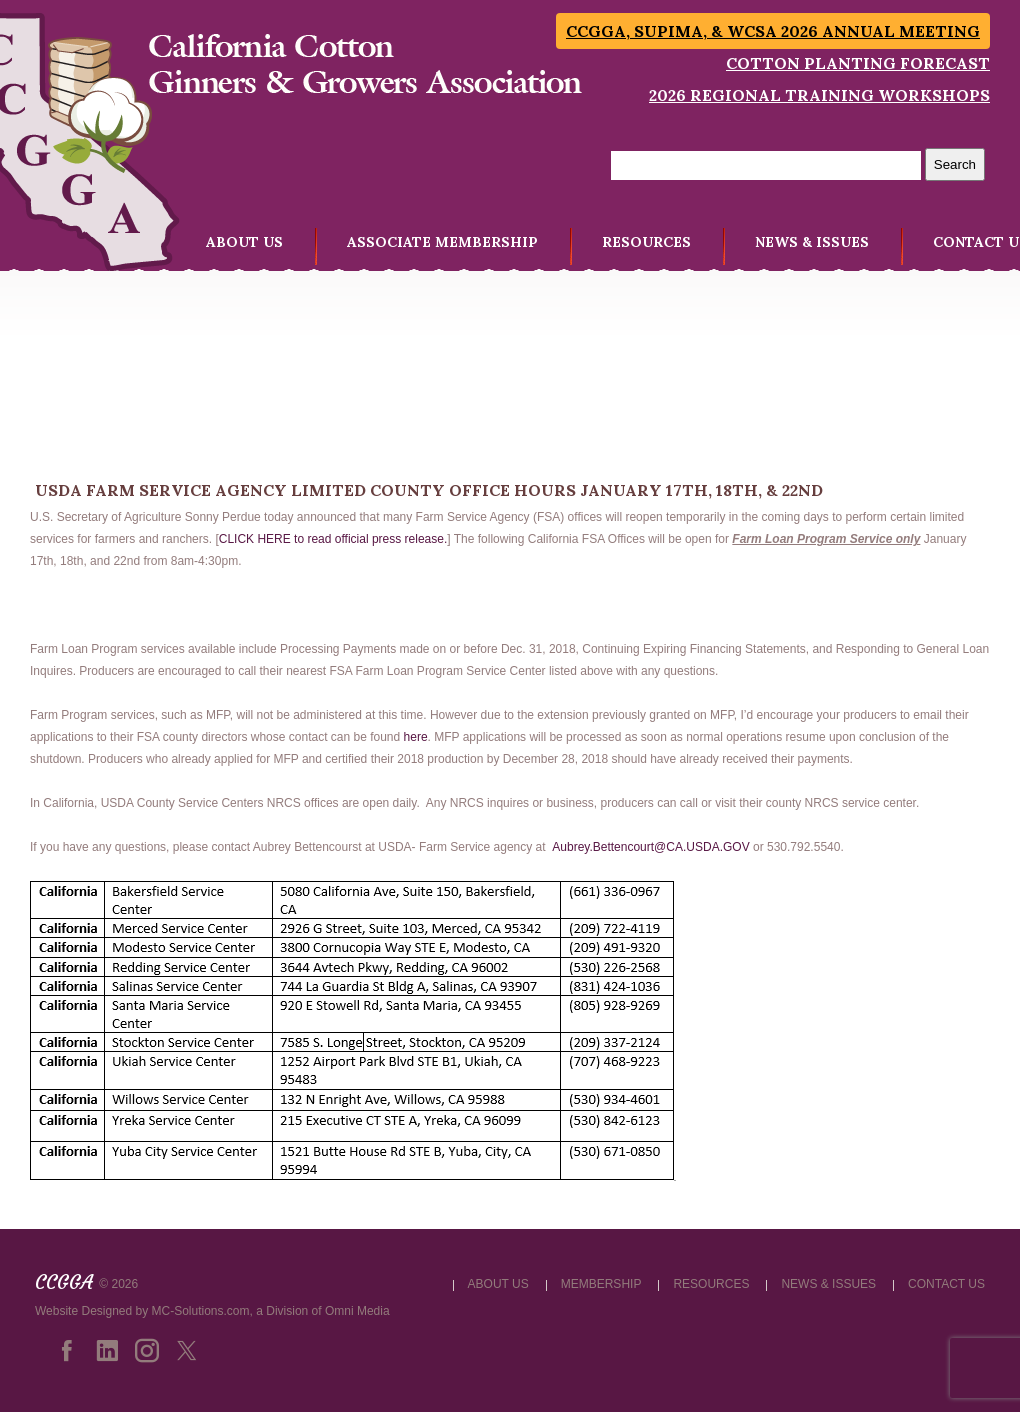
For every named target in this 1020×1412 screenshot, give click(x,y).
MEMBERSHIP (601, 1284)
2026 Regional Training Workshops (819, 95)
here (416, 737)
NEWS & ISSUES (812, 242)
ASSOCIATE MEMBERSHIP (442, 242)
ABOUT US (244, 242)
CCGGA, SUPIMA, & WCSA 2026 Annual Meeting (773, 31)
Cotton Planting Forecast (858, 63)
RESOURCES (646, 242)
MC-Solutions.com (201, 1311)
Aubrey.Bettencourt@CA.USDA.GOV (650, 847)
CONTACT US (946, 1284)
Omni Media (357, 1311)
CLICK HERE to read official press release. (333, 539)
